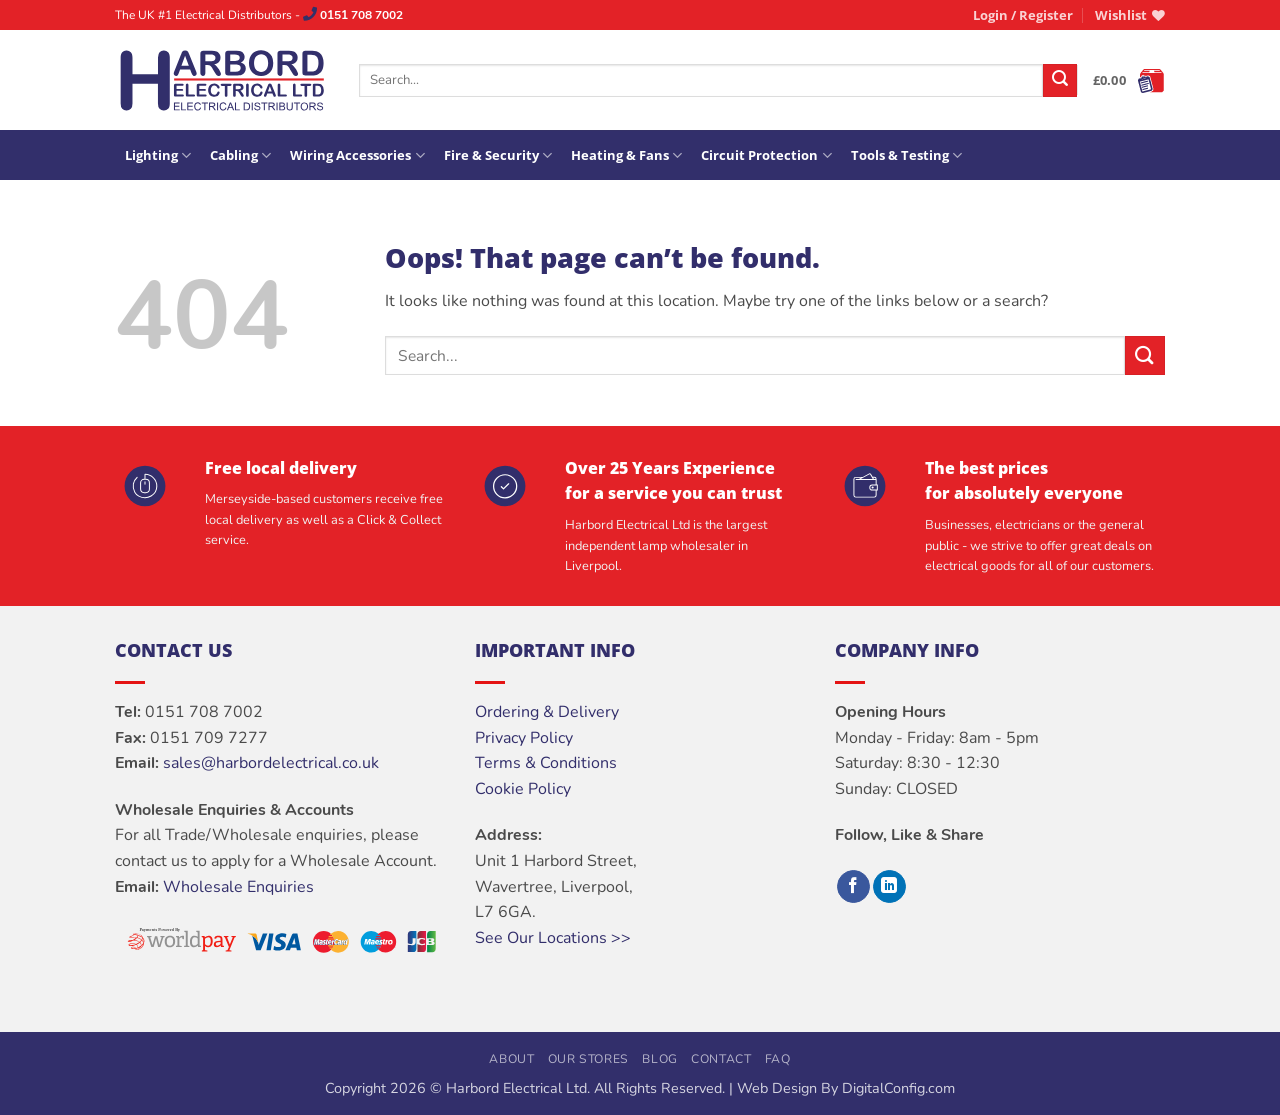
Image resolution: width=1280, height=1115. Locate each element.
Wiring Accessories (357, 155)
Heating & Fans (626, 155)
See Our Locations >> (553, 938)
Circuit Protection (766, 155)
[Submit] (1060, 81)
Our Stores (588, 1059)
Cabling (240, 155)
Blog (659, 1059)
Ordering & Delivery (547, 712)
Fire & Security (498, 155)
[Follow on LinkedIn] (889, 887)
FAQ (778, 1059)
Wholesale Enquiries (238, 887)
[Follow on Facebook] (853, 887)
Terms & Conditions (546, 763)
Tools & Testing (906, 155)
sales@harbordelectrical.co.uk (271, 763)
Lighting (158, 155)
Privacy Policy (524, 738)
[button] (1023, 15)
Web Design (777, 1088)
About (511, 1059)
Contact (721, 1059)
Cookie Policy (523, 789)
